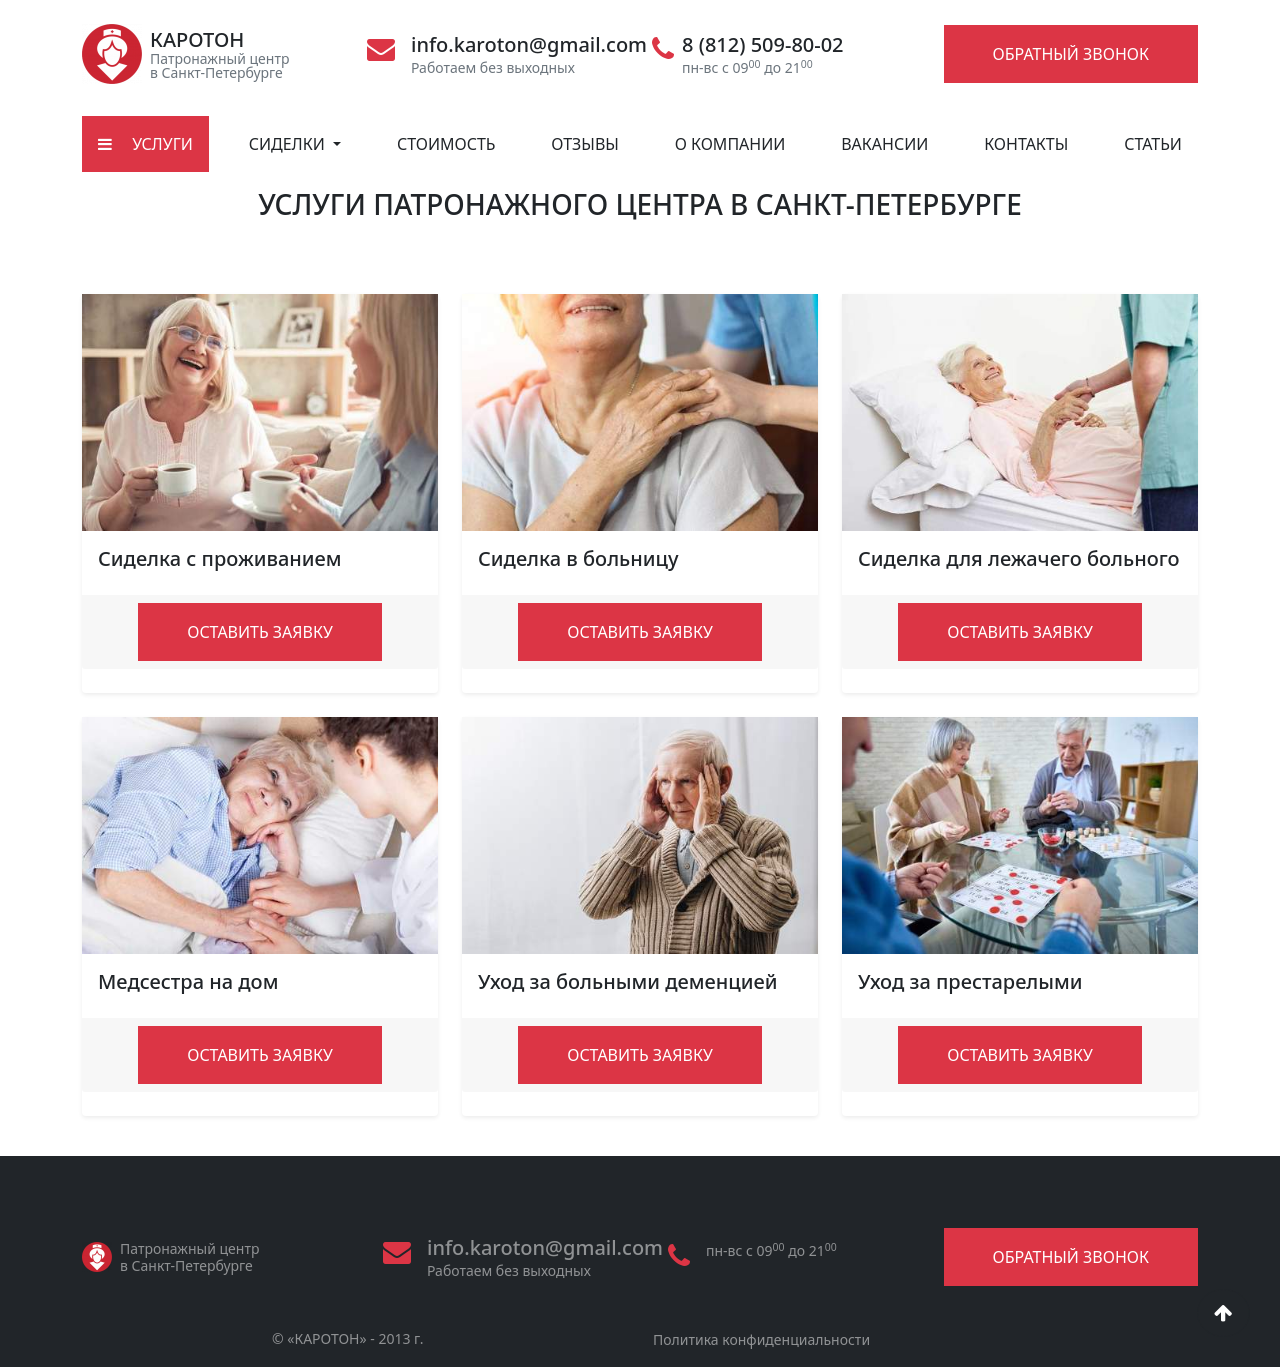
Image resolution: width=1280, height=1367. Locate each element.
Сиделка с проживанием (220, 558)
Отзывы (585, 144)
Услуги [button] (145, 144)
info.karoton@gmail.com (529, 45)
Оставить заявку (260, 632)
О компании (730, 144)
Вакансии (884, 144)
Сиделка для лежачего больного (1019, 558)
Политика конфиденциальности (761, 1339)
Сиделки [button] (289, 144)
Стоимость (446, 144)
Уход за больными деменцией (627, 981)
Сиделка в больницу (578, 558)
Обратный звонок (1071, 54)
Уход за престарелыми (970, 981)
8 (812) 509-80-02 (763, 45)
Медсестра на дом (188, 981)
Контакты (1026, 144)
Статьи (1153, 144)
